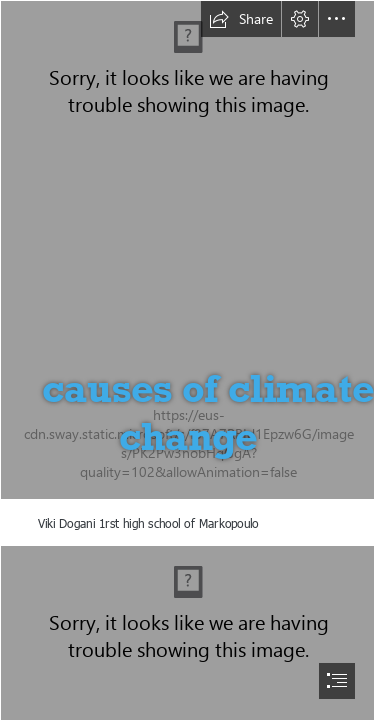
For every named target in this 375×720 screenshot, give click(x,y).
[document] (187, 360)
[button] (241, 19)
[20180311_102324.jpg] (187, 250)
